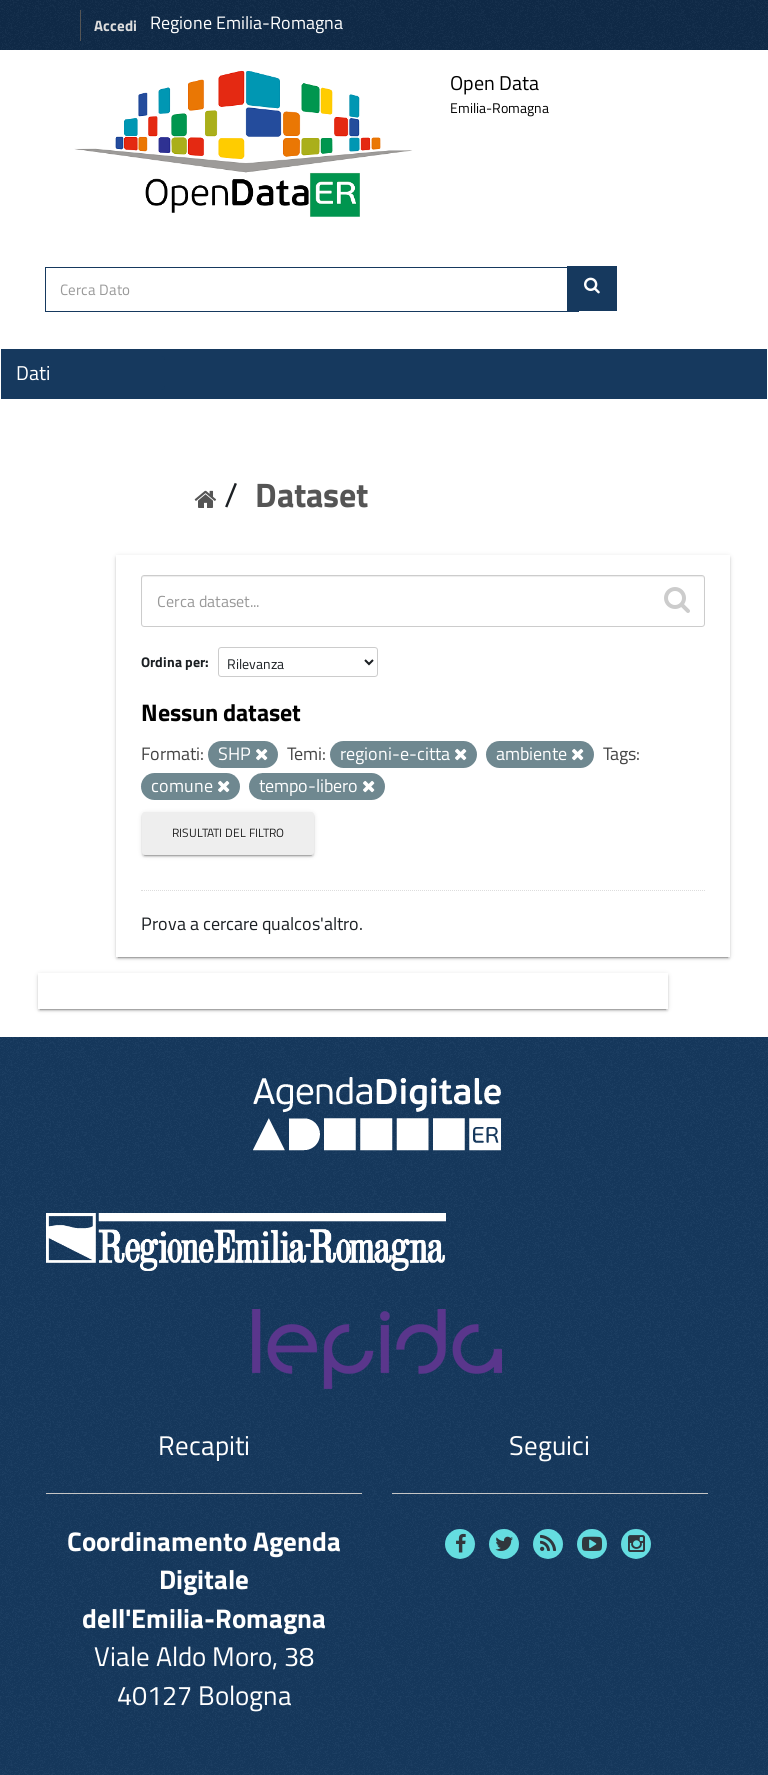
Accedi (115, 25)
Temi (36, 445)
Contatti (50, 521)
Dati (33, 373)
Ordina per (173, 661)
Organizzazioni (77, 409)
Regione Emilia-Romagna (246, 22)
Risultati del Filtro (228, 832)
